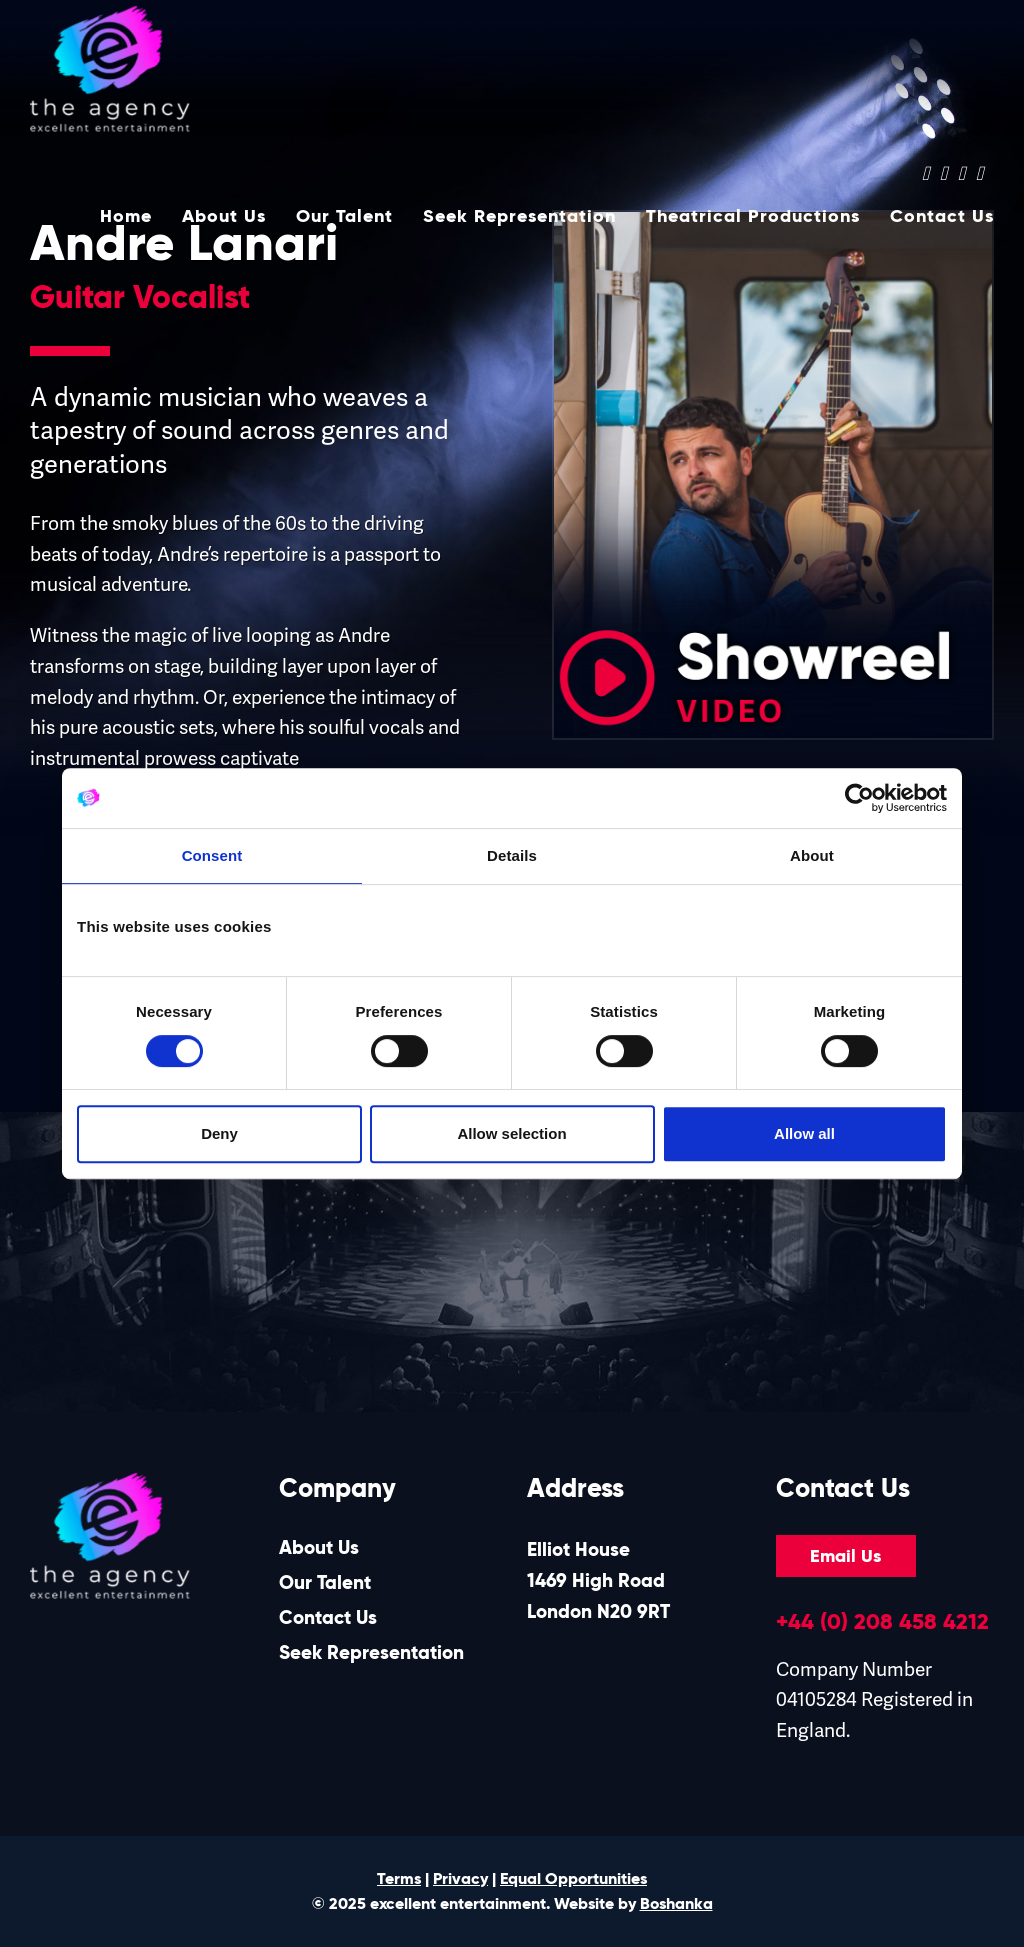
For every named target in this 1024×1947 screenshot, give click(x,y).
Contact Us (942, 219)
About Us (224, 219)
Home (126, 219)
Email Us (845, 1556)
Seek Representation (519, 219)
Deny (219, 1133)
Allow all (804, 1133)
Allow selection (511, 1133)
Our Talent (344, 219)
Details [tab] (512, 855)
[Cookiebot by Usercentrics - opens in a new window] (859, 798)
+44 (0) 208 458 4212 (882, 1621)
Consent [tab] (212, 855)
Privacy (460, 1878)
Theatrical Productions (753, 219)
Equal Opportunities (573, 1878)
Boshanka (676, 1903)
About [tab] (812, 855)
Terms (399, 1878)
